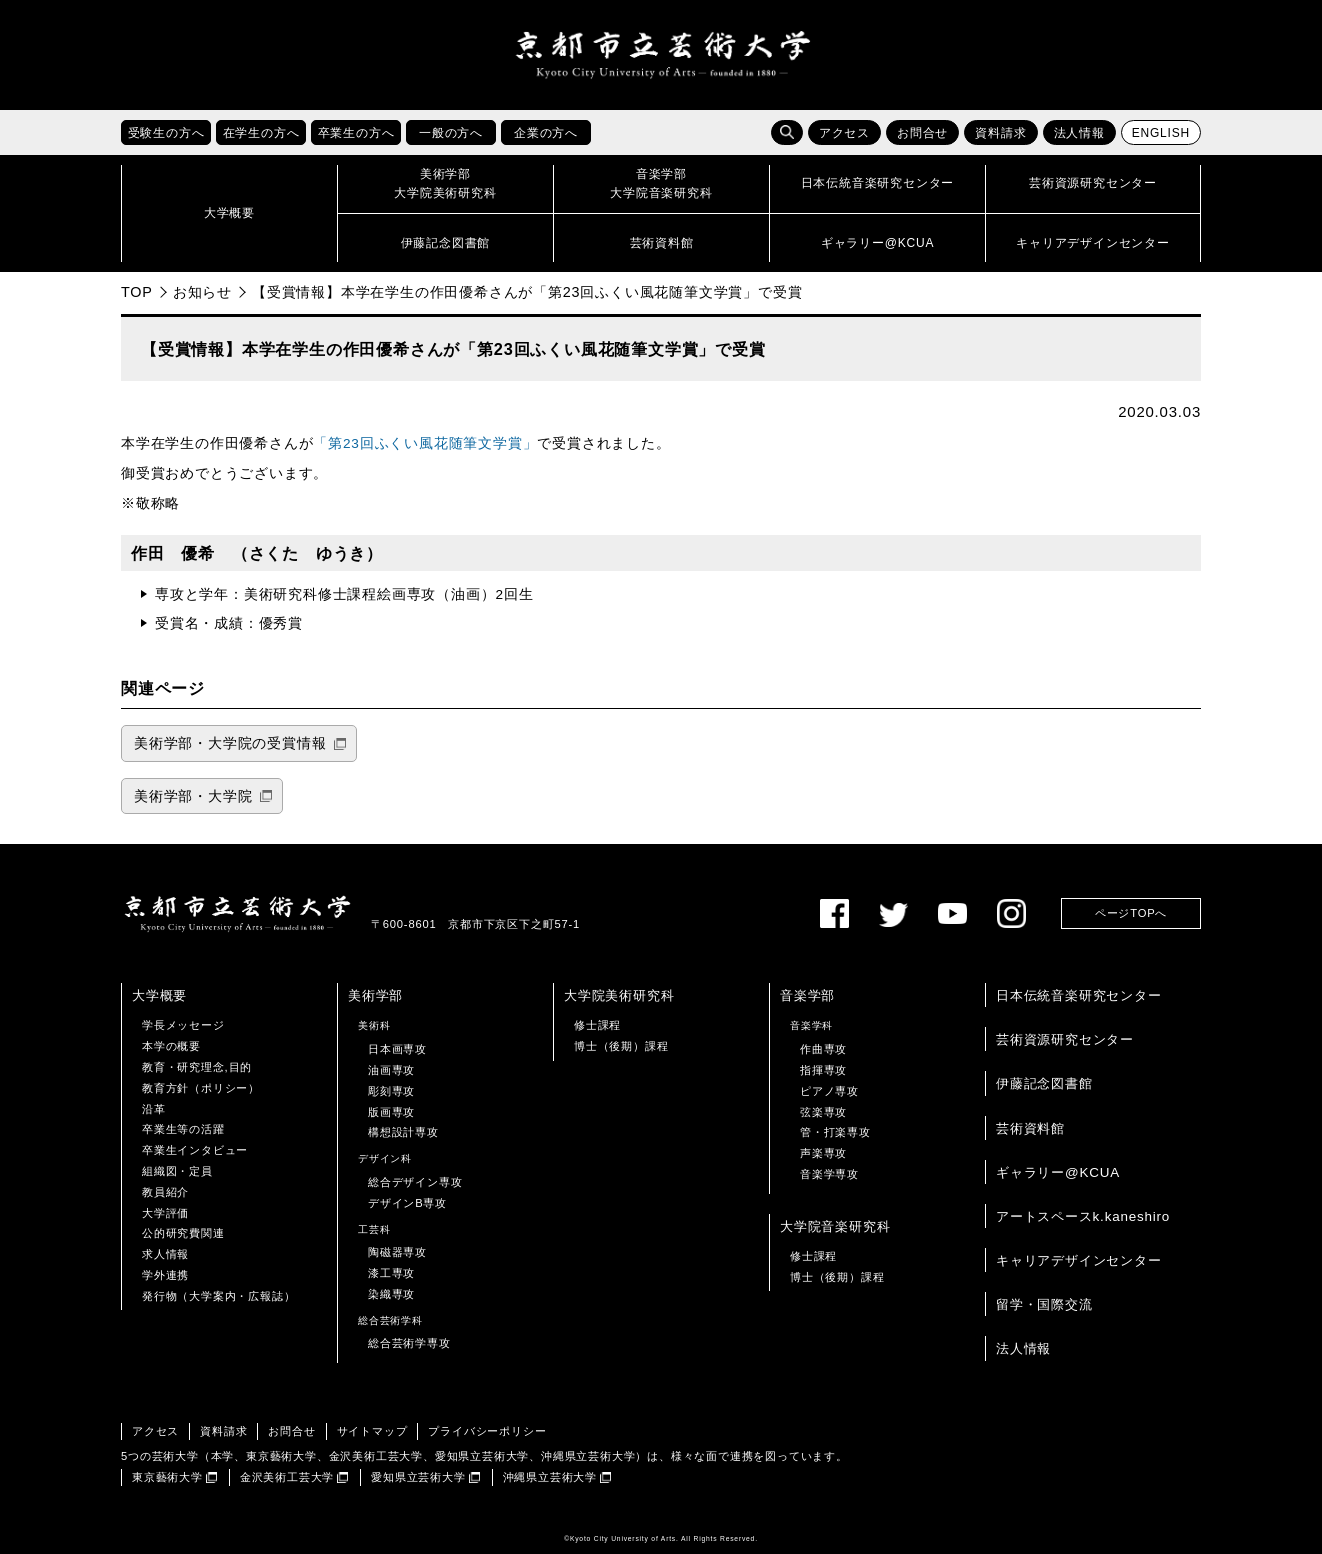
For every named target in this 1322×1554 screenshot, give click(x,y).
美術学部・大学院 (193, 796)
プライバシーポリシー (487, 1431)
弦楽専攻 (823, 1112)
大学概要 (159, 995)
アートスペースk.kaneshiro (1083, 1216)
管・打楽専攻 (835, 1132)
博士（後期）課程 (621, 1046)
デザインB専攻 (407, 1203)
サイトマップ (372, 1431)
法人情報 (1079, 133)
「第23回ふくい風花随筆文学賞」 (425, 443)
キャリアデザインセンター (1079, 1260)
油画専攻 (391, 1070)
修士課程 (597, 1025)
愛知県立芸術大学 (418, 1477)
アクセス (844, 133)
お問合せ (922, 133)
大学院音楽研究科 (835, 1226)
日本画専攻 (397, 1049)
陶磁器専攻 (397, 1252)
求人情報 (165, 1254)
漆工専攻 (391, 1273)
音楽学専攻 (829, 1174)
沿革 (154, 1109)
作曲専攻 (823, 1049)
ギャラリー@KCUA (1058, 1172)
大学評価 (165, 1213)
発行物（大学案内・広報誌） (218, 1296)
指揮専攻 (823, 1070)
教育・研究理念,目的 (197, 1067)
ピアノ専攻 (829, 1091)
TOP (137, 292)
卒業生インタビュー (195, 1150)
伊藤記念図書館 (1044, 1084)
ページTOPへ (1131, 913)
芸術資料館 (1030, 1128)
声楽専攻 (823, 1153)
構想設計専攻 (403, 1132)
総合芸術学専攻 (409, 1344)
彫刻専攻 (391, 1091)
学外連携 (165, 1275)
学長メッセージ (183, 1025)
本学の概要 (171, 1046)
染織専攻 (391, 1294)
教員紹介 (165, 1192)
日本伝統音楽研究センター (1079, 995)
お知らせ (202, 292)
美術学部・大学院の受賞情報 (230, 743)
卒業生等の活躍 (183, 1129)
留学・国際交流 (1044, 1304)
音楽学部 (807, 995)
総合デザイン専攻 (415, 1182)
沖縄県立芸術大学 (550, 1477)
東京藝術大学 (167, 1477)
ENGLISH (1161, 133)
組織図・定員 (177, 1171)
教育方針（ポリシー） (201, 1088)
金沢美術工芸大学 (287, 1477)
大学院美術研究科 (619, 995)
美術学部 (375, 995)
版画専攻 (391, 1112)
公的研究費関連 (183, 1233)
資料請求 (1000, 133)
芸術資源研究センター (1065, 1039)
